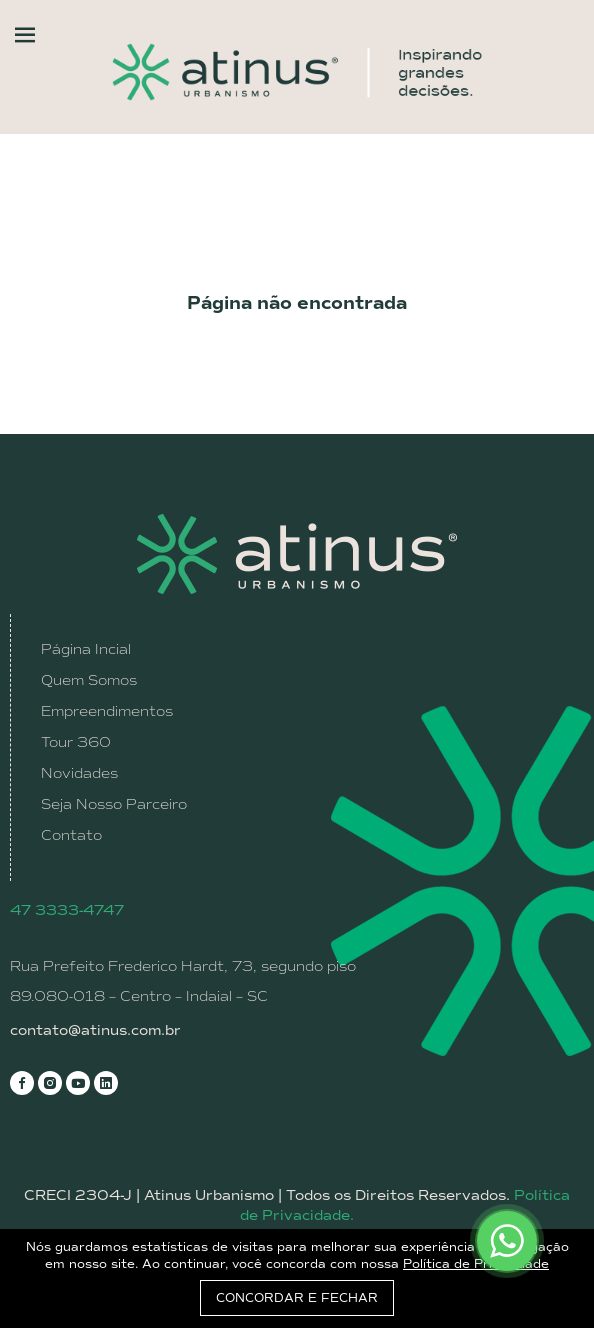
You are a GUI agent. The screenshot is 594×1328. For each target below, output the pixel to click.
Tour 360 (76, 742)
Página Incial (86, 649)
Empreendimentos (107, 711)
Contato (71, 835)
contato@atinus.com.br (95, 1030)
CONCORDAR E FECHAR (297, 1298)
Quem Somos (89, 680)
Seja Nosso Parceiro (114, 804)
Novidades (79, 773)
